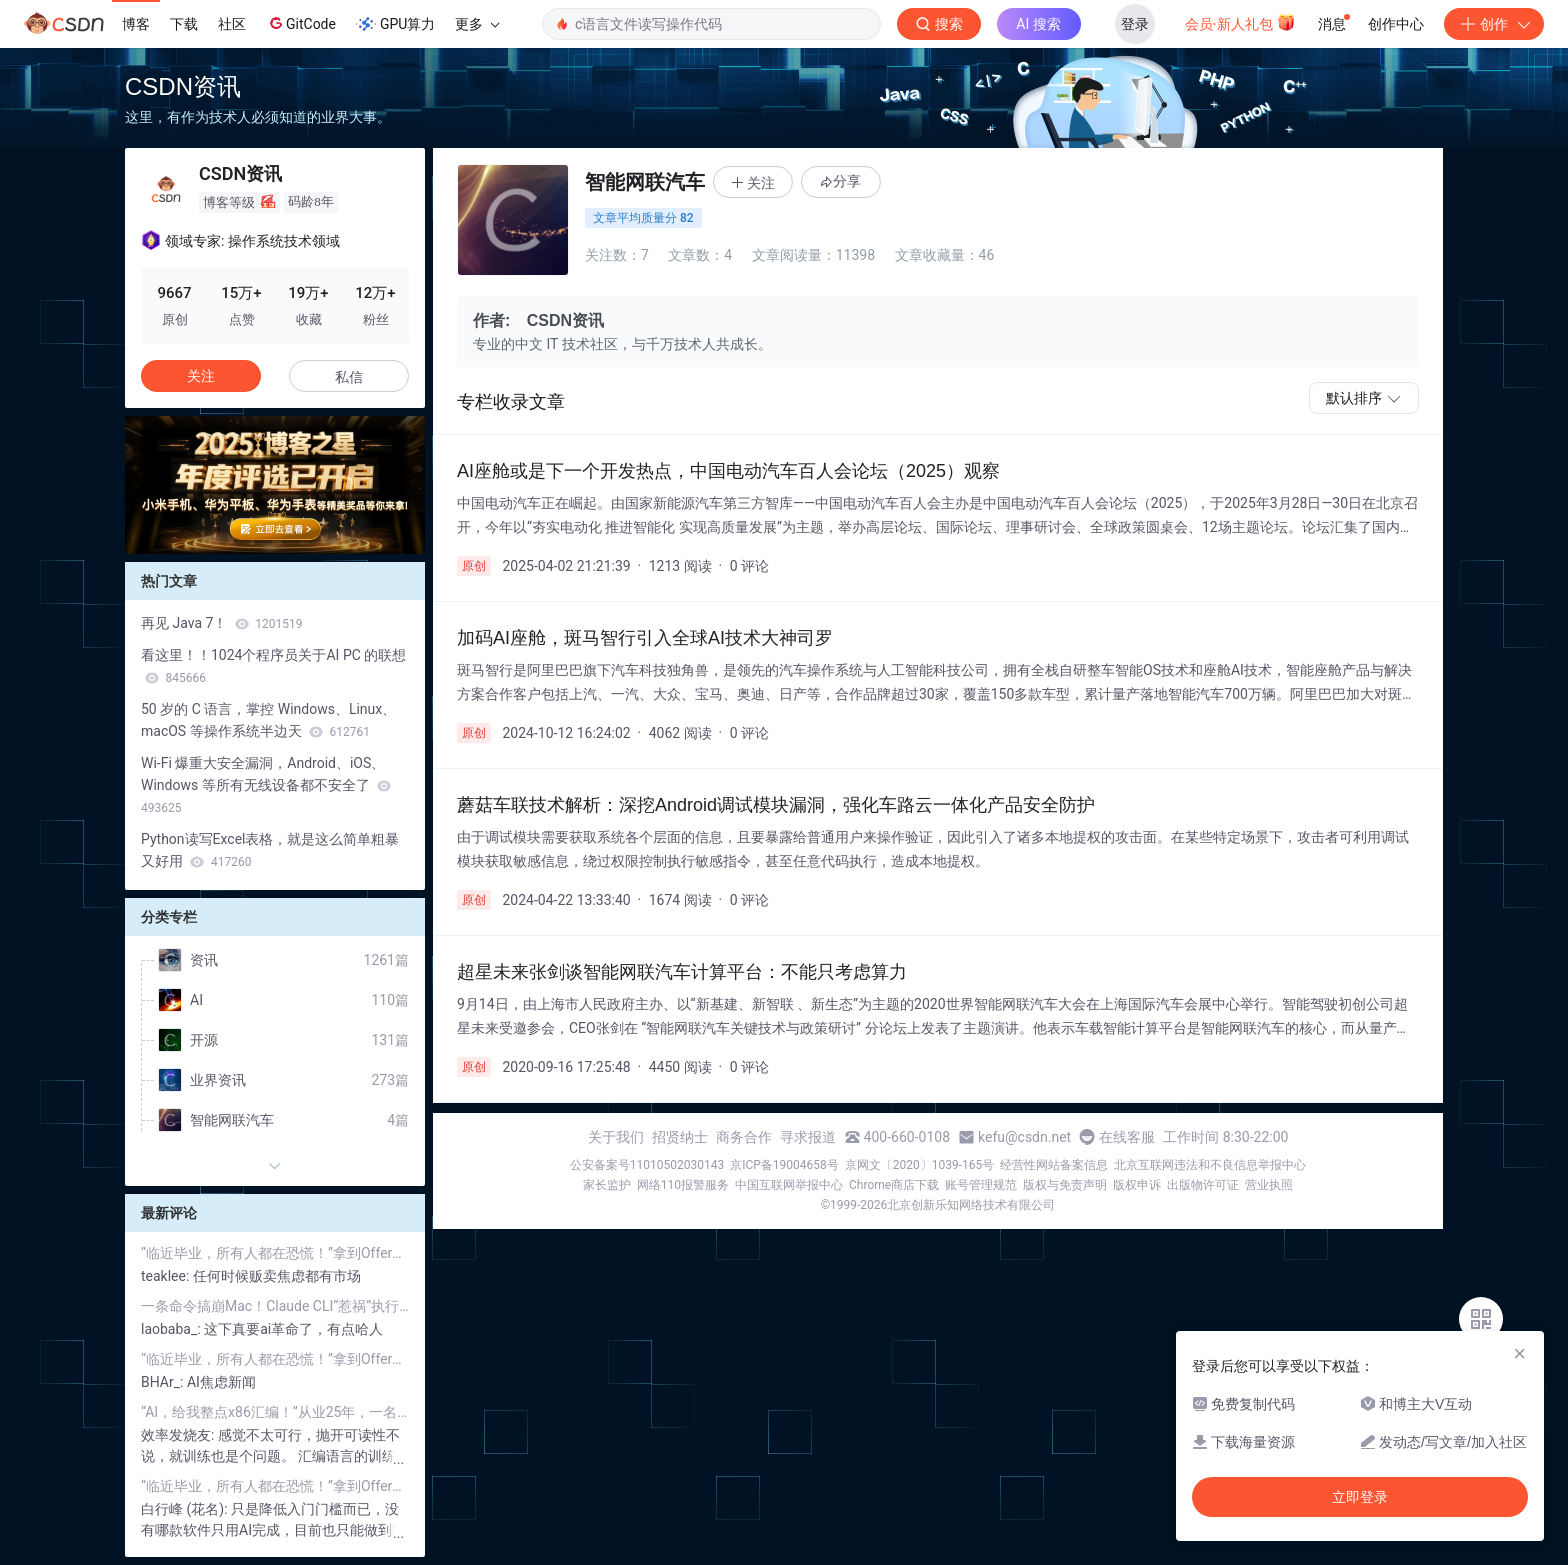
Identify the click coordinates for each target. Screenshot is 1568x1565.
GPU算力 (395, 24)
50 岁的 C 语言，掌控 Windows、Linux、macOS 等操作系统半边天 (268, 720)
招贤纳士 (680, 1137)
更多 (477, 24)
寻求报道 (808, 1137)
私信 (349, 377)
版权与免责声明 (1065, 1185)
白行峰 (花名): (186, 1509)
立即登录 (1360, 1497)
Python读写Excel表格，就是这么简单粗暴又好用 (270, 850)
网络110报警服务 (683, 1185)
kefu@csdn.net (1024, 1137)
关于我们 (616, 1137)
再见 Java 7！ (222, 623)
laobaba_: (172, 1329)
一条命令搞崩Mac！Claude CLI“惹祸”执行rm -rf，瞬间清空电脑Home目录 (275, 1306)
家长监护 (607, 1185)
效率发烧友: (179, 1435)
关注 (201, 376)
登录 (1135, 24)
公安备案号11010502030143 (647, 1165)
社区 (232, 24)
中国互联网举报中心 (789, 1185)
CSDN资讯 (183, 86)
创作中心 (1396, 24)
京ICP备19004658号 (784, 1165)
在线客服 (1127, 1137)
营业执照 (1269, 1185)
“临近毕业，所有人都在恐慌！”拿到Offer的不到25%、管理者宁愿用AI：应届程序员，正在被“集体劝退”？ (275, 1253)
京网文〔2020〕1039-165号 (920, 1165)
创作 (1494, 24)
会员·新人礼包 (1240, 22)
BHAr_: (164, 1382)
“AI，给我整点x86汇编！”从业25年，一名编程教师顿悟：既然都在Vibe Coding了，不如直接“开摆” (275, 1412)
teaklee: (167, 1276)
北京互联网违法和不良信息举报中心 (1210, 1165)
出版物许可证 (1203, 1185)
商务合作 (744, 1137)
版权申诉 (1137, 1185)
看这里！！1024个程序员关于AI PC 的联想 (273, 666)
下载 (184, 24)
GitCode (301, 23)
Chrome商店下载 (894, 1185)
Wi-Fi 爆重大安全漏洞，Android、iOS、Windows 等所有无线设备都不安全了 (266, 785)
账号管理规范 (981, 1185)
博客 (136, 24)
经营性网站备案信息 (1054, 1165)
